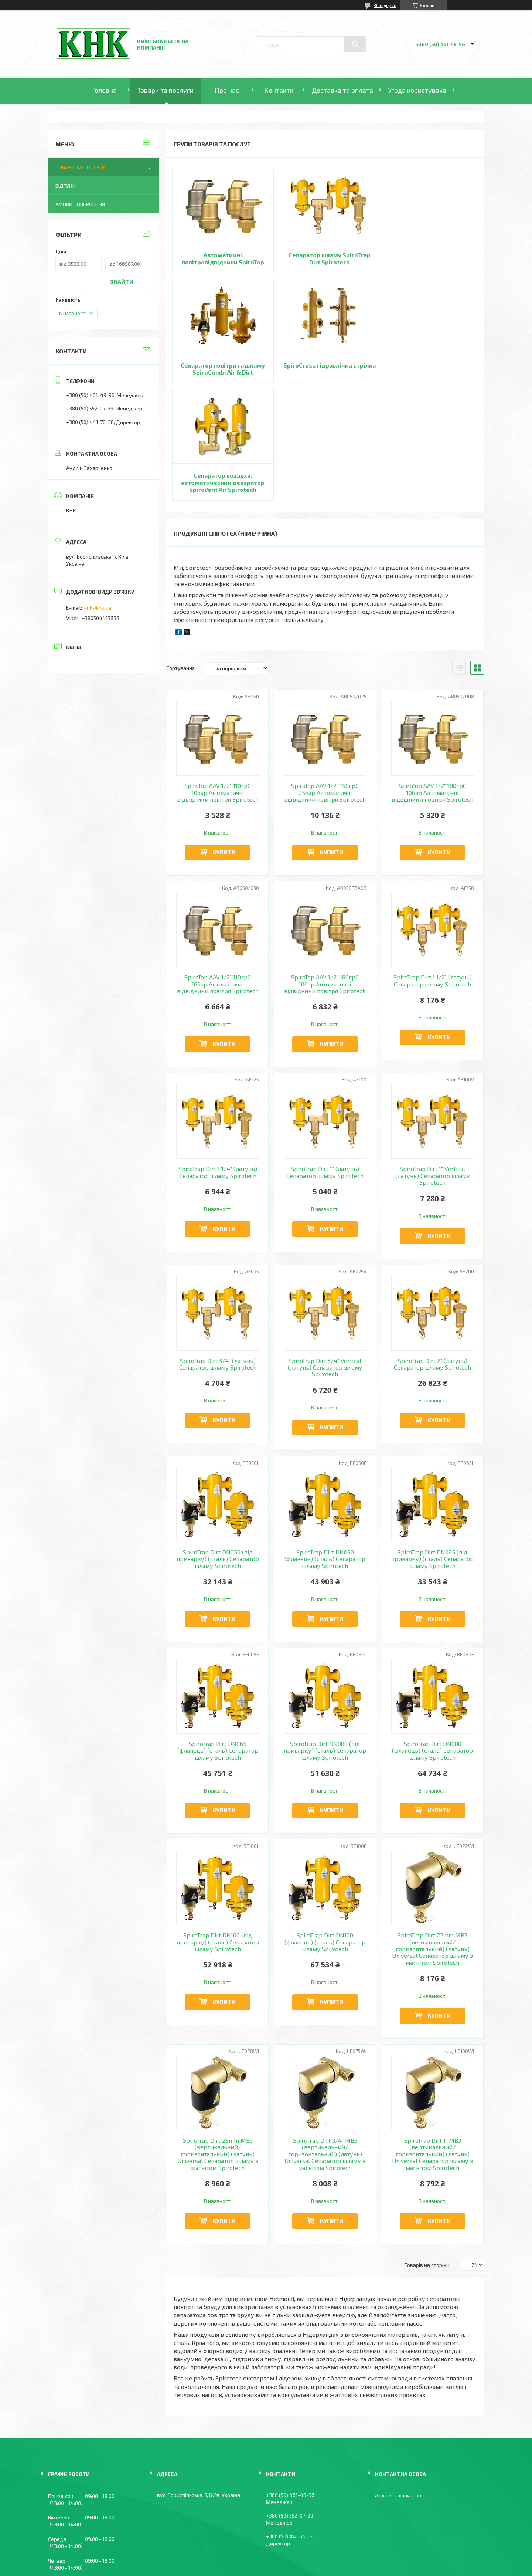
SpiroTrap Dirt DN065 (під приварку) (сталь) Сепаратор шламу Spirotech (432, 1448)
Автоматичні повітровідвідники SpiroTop (221, 258)
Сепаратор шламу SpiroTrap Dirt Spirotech (325, 258)
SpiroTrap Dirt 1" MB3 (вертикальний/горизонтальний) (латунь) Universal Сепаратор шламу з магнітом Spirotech (432, 2044)
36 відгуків (385, 5)
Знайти (121, 281)
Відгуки (65, 186)
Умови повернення (80, 204)
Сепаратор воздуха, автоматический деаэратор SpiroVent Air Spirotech (325, 372)
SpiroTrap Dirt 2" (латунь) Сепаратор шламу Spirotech (432, 1253)
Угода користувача (417, 90)
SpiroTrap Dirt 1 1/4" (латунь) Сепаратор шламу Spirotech (217, 1062)
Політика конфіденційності (301, 2561)
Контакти (278, 90)
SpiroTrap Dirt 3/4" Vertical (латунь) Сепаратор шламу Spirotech (325, 1257)
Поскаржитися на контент (241, 2561)
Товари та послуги (165, 90)
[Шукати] (355, 44)
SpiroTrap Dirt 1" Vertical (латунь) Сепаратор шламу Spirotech (432, 1065)
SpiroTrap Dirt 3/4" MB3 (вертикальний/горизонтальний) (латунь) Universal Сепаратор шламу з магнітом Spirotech (324, 2044)
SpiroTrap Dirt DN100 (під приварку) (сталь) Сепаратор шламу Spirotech (218, 1832)
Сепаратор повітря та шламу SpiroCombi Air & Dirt (429, 258)
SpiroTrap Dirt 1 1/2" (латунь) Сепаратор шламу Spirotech (432, 870)
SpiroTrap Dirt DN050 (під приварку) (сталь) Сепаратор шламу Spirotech (218, 1448)
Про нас (227, 90)
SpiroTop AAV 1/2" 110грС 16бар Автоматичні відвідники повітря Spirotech (218, 874)
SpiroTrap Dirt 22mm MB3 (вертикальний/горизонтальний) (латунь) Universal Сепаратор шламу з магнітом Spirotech (432, 1839)
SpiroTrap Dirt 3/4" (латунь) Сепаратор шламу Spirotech (217, 1253)
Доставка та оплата (342, 90)
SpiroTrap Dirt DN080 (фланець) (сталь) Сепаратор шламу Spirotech (432, 1640)
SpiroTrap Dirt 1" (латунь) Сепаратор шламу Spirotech (325, 1062)
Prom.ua (301, 2555)
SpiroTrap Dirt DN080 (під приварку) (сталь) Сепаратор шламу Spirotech (325, 1640)
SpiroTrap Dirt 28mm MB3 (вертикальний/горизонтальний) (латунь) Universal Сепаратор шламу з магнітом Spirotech (217, 2044)
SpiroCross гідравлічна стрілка (221, 369)
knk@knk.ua (97, 608)
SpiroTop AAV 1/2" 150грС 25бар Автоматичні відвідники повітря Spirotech (325, 682)
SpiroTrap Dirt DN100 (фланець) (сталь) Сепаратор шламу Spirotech (324, 1832)
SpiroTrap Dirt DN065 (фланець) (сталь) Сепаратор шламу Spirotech (217, 1640)
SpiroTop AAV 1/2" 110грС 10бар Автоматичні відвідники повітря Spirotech (218, 682)
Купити (224, 741)
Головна (104, 90)
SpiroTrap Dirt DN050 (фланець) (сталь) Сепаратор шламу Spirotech (324, 1448)
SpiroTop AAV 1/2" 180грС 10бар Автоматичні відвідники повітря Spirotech (432, 682)
